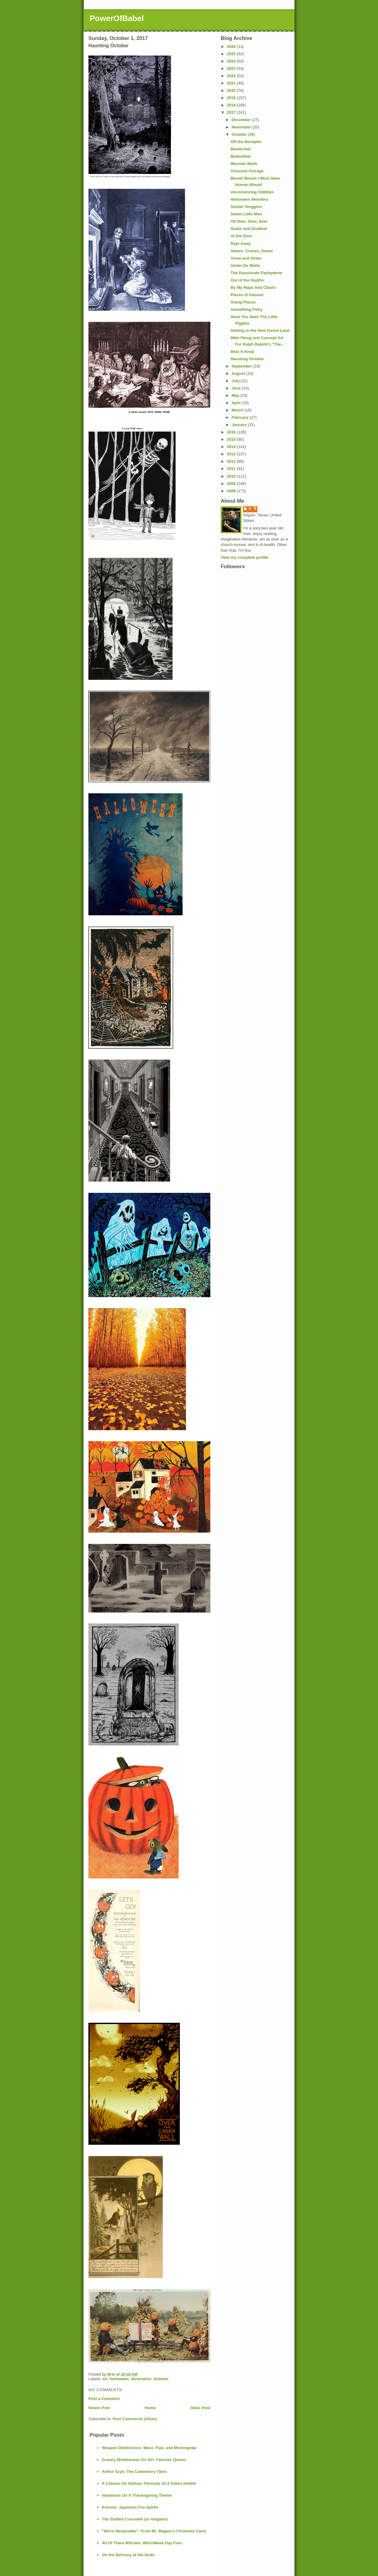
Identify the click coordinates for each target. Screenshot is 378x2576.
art (105, 2379)
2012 (232, 461)
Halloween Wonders (249, 199)
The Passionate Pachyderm (256, 273)
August (239, 373)
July (236, 381)
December (242, 119)
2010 (232, 476)
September (242, 366)
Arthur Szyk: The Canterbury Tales (134, 2471)
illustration (141, 2379)
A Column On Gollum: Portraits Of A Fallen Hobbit (149, 2483)
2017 (232, 112)
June (237, 388)
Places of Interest (246, 294)
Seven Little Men (246, 214)
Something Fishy (246, 309)
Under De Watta (245, 265)
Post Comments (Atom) (135, 2418)
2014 (232, 446)
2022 (232, 76)
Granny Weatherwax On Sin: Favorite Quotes (144, 2459)
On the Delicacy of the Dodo (128, 2555)
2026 (232, 46)
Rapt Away (240, 243)
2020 (232, 90)
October (161, 2379)
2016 (232, 432)
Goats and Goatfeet (248, 228)
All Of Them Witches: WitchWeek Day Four (142, 2543)
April (237, 402)
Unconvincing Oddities (252, 192)
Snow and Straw (245, 258)
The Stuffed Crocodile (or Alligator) (135, 2519)
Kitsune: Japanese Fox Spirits (130, 2507)
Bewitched (240, 149)
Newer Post (99, 2408)
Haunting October (247, 359)
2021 (232, 83)
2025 (232, 54)
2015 (232, 439)
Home (149, 2408)
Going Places (242, 302)
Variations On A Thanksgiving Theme (137, 2495)
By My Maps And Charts (253, 287)
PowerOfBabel (117, 18)
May (236, 395)
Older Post (200, 2408)
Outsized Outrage (246, 171)
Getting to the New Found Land (259, 330)
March (238, 410)
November (242, 127)
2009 (232, 483)
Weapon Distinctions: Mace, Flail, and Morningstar (149, 2447)
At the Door (241, 236)
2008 (232, 491)
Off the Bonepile (245, 141)
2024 (232, 61)
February (241, 417)
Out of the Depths (247, 280)
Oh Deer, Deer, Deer (248, 221)
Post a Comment (104, 2398)
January (240, 424)
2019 (232, 97)
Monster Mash (243, 163)
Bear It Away (242, 351)
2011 (232, 468)
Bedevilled (240, 156)
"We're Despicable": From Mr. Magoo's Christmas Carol (154, 2531)
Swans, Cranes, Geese (251, 251)
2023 (232, 68)
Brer (253, 509)
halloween (119, 2379)
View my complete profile (244, 557)
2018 (232, 105)
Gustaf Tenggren (246, 206)
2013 (232, 454)
